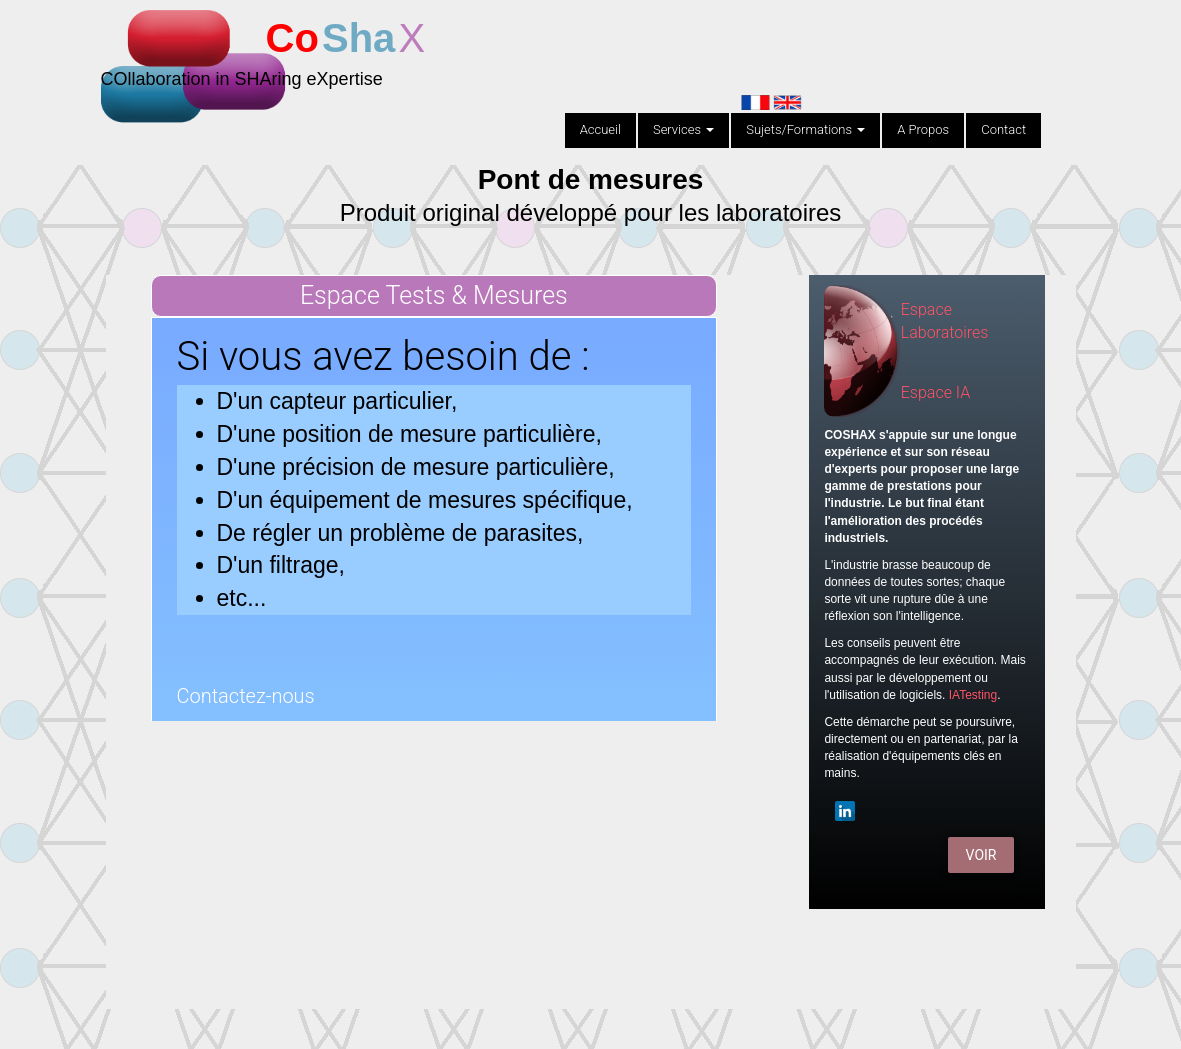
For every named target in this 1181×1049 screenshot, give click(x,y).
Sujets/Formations (805, 129)
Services (683, 129)
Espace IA (935, 392)
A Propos (923, 129)
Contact (1003, 129)
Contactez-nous (246, 696)
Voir (981, 855)
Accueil (600, 129)
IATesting (973, 695)
